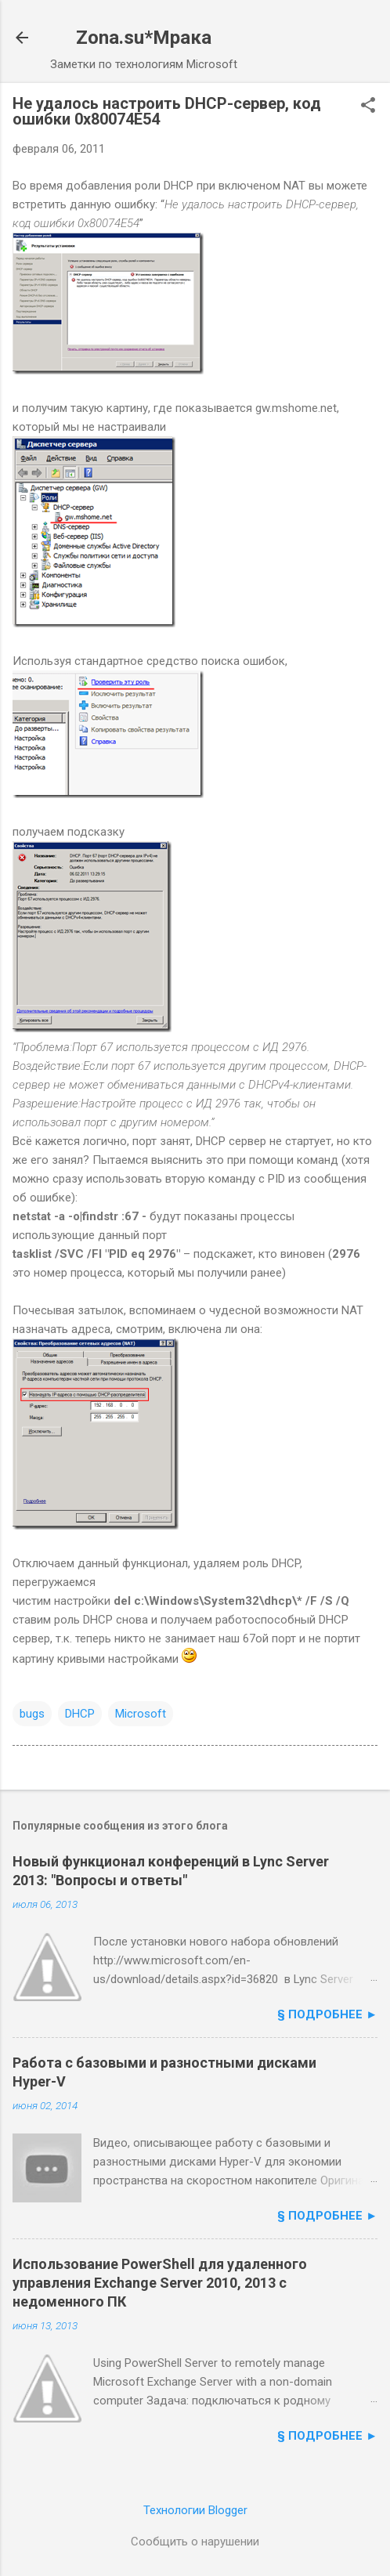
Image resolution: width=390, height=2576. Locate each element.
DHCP (80, 1714)
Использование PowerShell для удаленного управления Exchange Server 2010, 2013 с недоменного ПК (160, 2283)
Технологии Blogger (195, 2510)
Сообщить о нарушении (195, 2541)
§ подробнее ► (327, 2014)
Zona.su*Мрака (143, 38)
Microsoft (140, 1714)
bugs (32, 1714)
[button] (368, 106)
